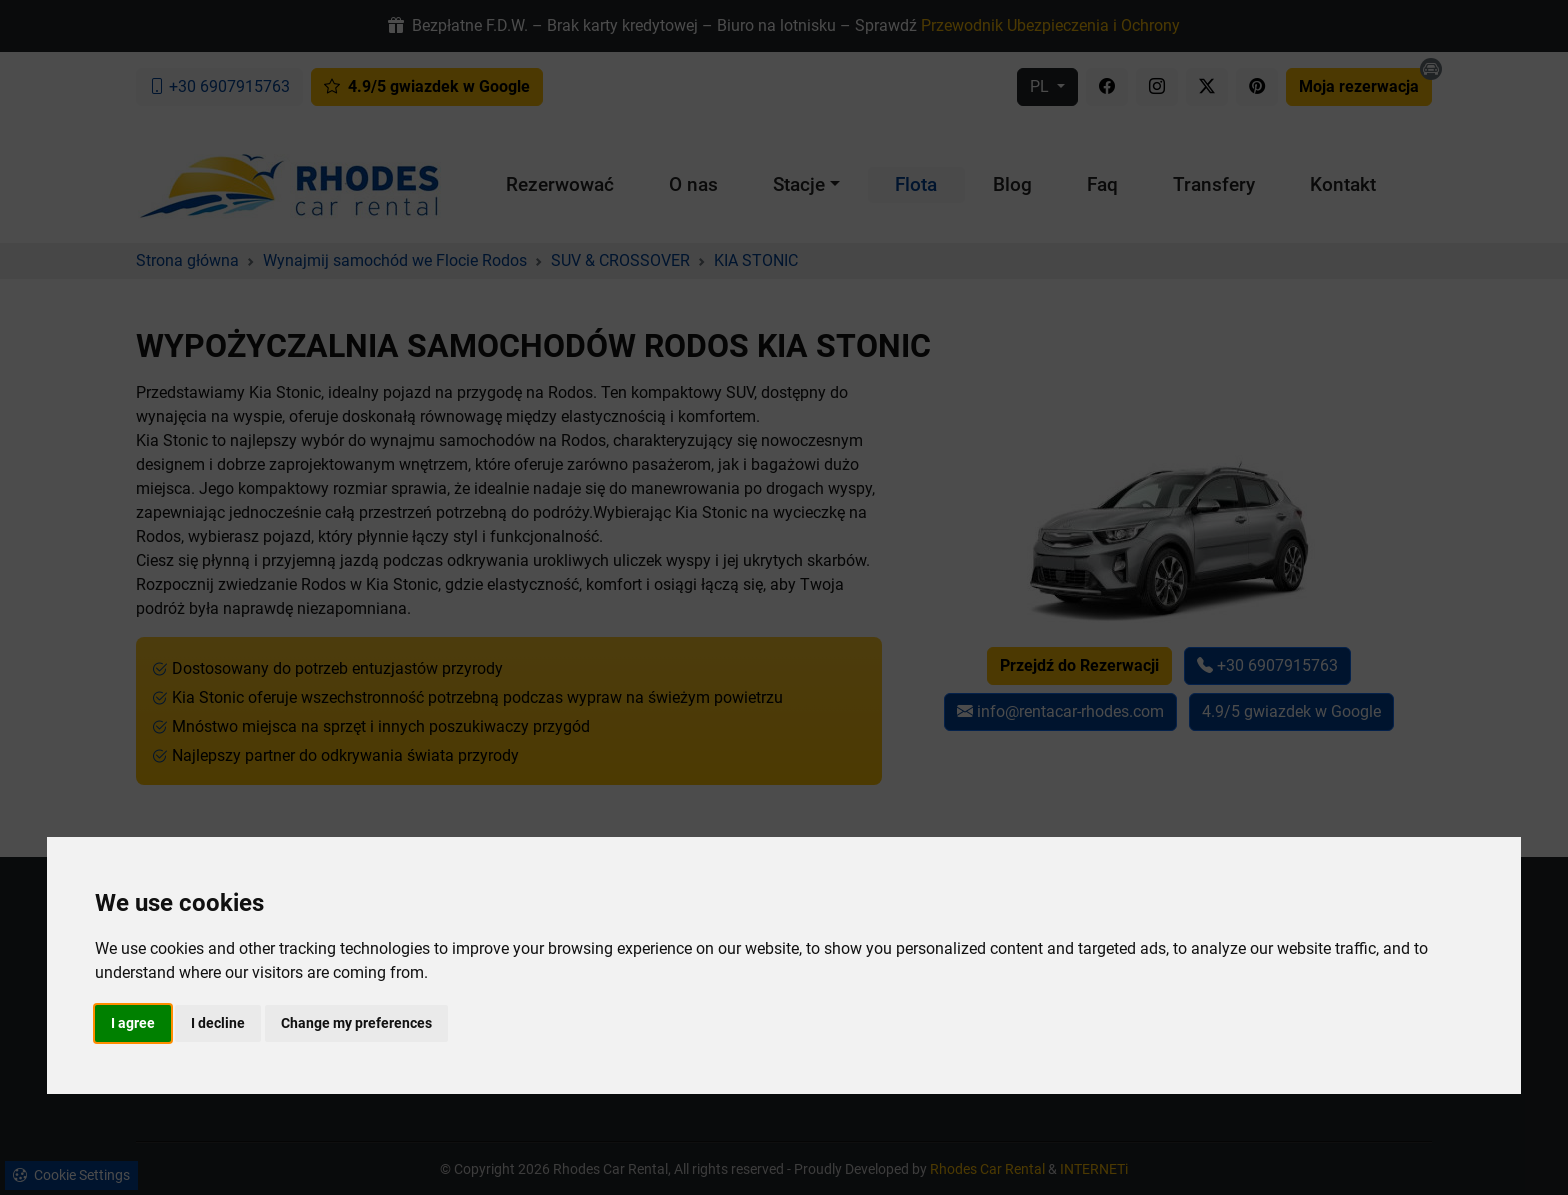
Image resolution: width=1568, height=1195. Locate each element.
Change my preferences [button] (356, 1023)
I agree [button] (133, 1023)
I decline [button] (218, 1023)
